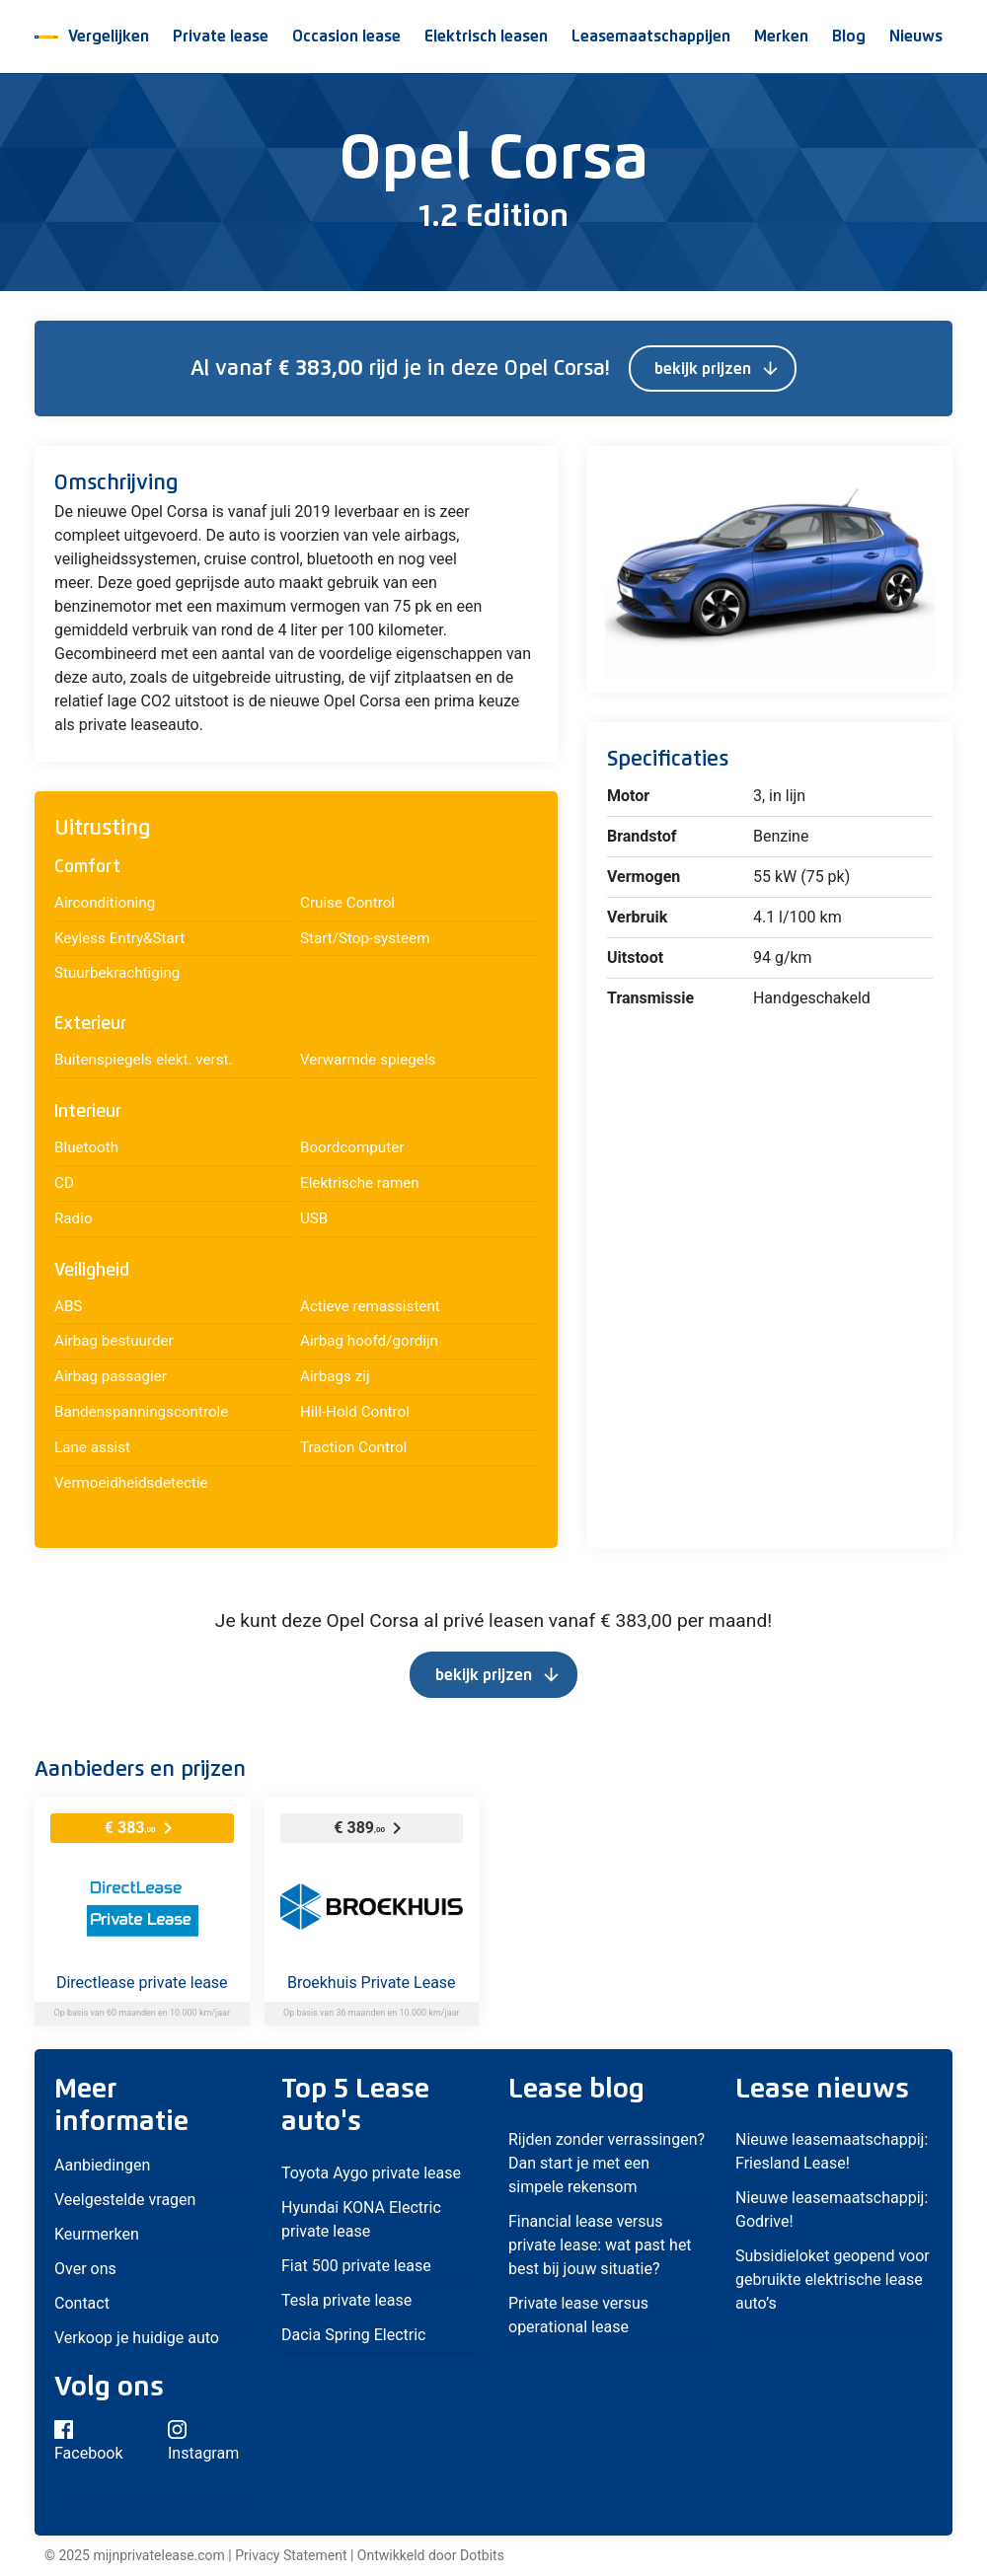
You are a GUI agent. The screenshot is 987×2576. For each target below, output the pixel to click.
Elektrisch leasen (486, 36)
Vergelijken (108, 36)
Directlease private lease (142, 1982)
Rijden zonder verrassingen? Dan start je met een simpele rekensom (606, 2163)
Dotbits (482, 2555)
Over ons (85, 2268)
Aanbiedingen (102, 2165)
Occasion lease (346, 36)
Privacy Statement (290, 2555)
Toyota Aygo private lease (371, 2173)
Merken (781, 36)
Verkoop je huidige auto (138, 2337)
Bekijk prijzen (717, 369)
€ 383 (142, 1828)
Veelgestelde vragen (124, 2199)
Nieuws (916, 36)
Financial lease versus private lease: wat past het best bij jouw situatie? (600, 2245)
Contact (82, 2303)
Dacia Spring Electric (353, 2334)
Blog (849, 36)
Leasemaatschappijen (650, 36)
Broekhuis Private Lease (371, 1982)
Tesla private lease (346, 2300)
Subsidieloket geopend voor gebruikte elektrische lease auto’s (832, 2279)
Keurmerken (96, 2234)
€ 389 (371, 1828)
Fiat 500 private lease (356, 2265)
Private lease (220, 36)
